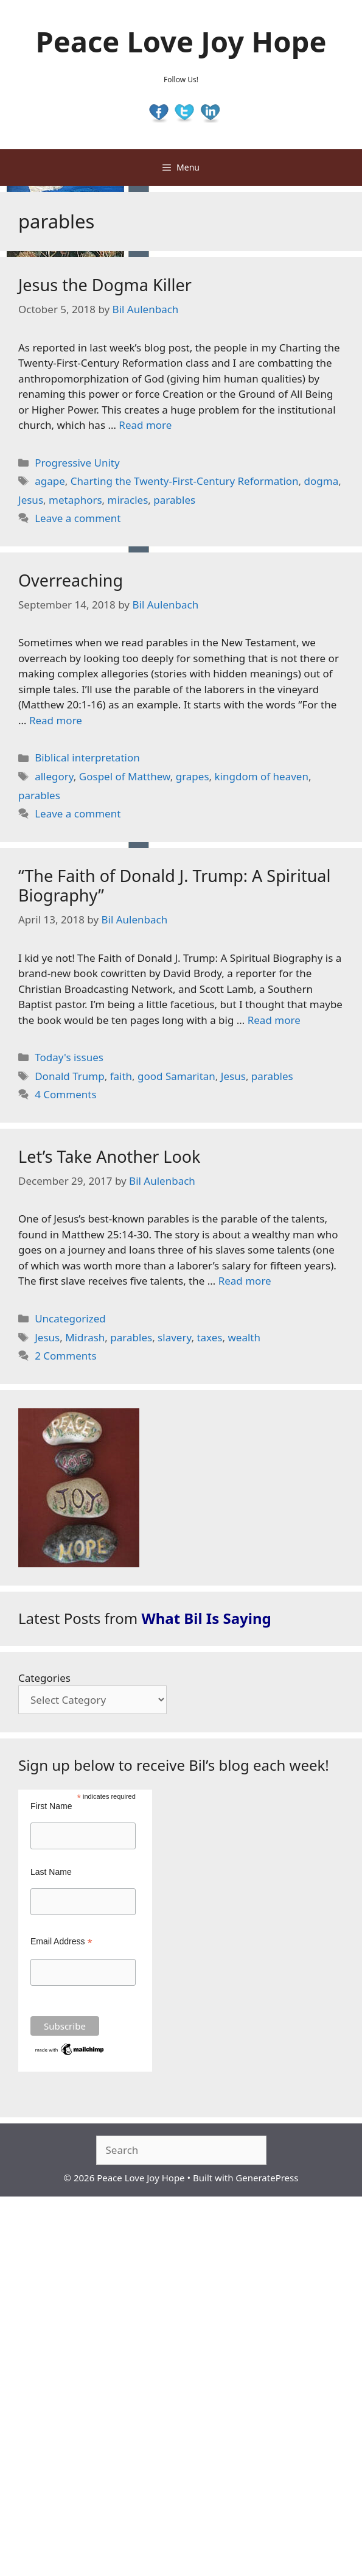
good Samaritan (176, 1076)
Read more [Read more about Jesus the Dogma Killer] (145, 425)
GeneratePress (266, 2178)
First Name (51, 1806)
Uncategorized (70, 1318)
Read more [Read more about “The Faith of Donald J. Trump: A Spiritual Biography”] (274, 1020)
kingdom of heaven (261, 776)
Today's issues (69, 1057)
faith (121, 1076)
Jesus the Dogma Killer (105, 284)
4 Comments (65, 1094)
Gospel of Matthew (124, 776)
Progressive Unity (77, 463)
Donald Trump (69, 1076)
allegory (54, 776)
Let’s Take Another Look (109, 1156)
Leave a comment (77, 518)
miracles (128, 500)
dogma (321, 481)
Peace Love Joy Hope (181, 41)
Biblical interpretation (87, 757)
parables (174, 500)
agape (50, 481)
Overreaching (70, 580)
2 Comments (65, 1356)
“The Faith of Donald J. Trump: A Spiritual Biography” (174, 885)
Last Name (51, 1872)
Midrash (85, 1337)
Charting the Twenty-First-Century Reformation (185, 481)
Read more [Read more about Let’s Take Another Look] (244, 1281)
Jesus (30, 500)
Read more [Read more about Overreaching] (55, 720)
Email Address (61, 1941)
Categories (44, 1678)
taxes (209, 1337)
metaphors (75, 500)
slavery (174, 1337)
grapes (192, 776)
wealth (244, 1337)
